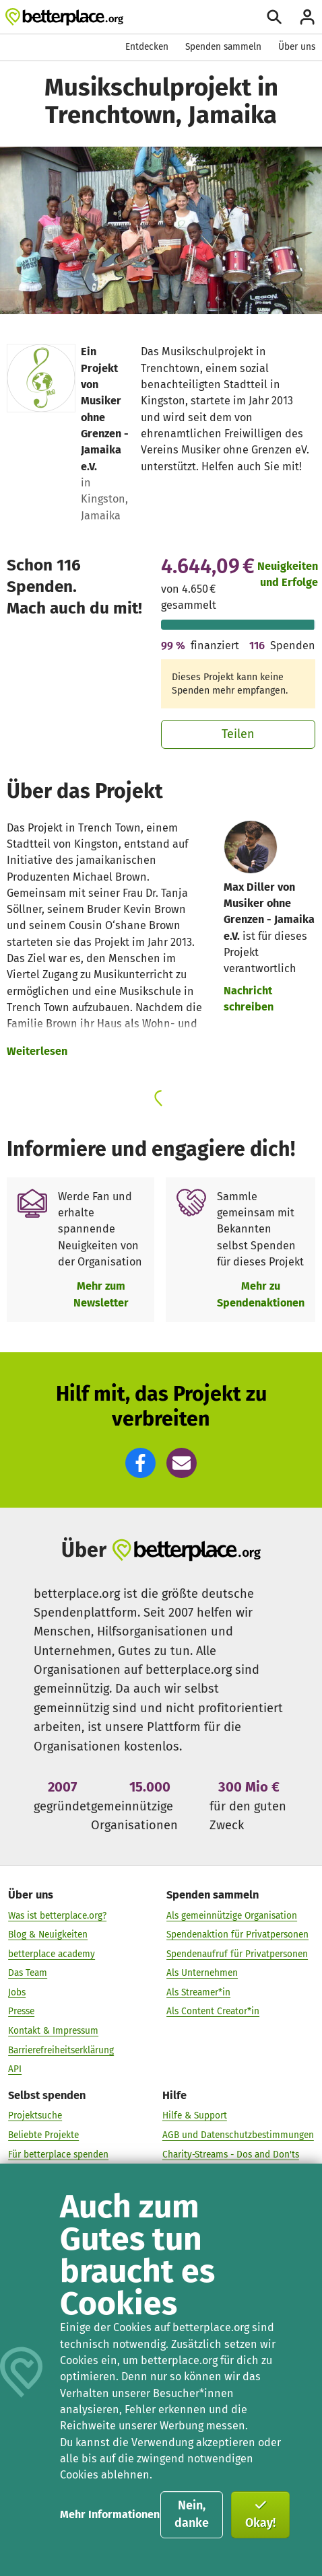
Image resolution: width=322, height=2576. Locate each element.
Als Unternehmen (202, 1973)
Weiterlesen (37, 1051)
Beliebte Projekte (43, 2135)
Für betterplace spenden (58, 2154)
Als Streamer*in (198, 1992)
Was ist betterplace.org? (57, 1915)
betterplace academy (51, 1954)
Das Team (27, 1973)
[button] (140, 1463)
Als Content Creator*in (212, 2012)
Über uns (296, 46)
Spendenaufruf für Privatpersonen (237, 1954)
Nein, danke (191, 2514)
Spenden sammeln (223, 46)
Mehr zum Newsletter (101, 1294)
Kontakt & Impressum (53, 2031)
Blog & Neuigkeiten (48, 1935)
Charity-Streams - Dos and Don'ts (230, 2154)
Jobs (17, 1992)
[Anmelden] (307, 17)
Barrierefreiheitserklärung (61, 2050)
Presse (21, 2012)
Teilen (238, 734)
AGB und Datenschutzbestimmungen (238, 2135)
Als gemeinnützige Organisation (231, 1915)
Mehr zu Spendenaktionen (260, 1294)
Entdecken (146, 46)
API (15, 2069)
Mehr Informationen (110, 2514)
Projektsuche (35, 2116)
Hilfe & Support (194, 2116)
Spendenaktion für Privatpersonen (237, 1935)
